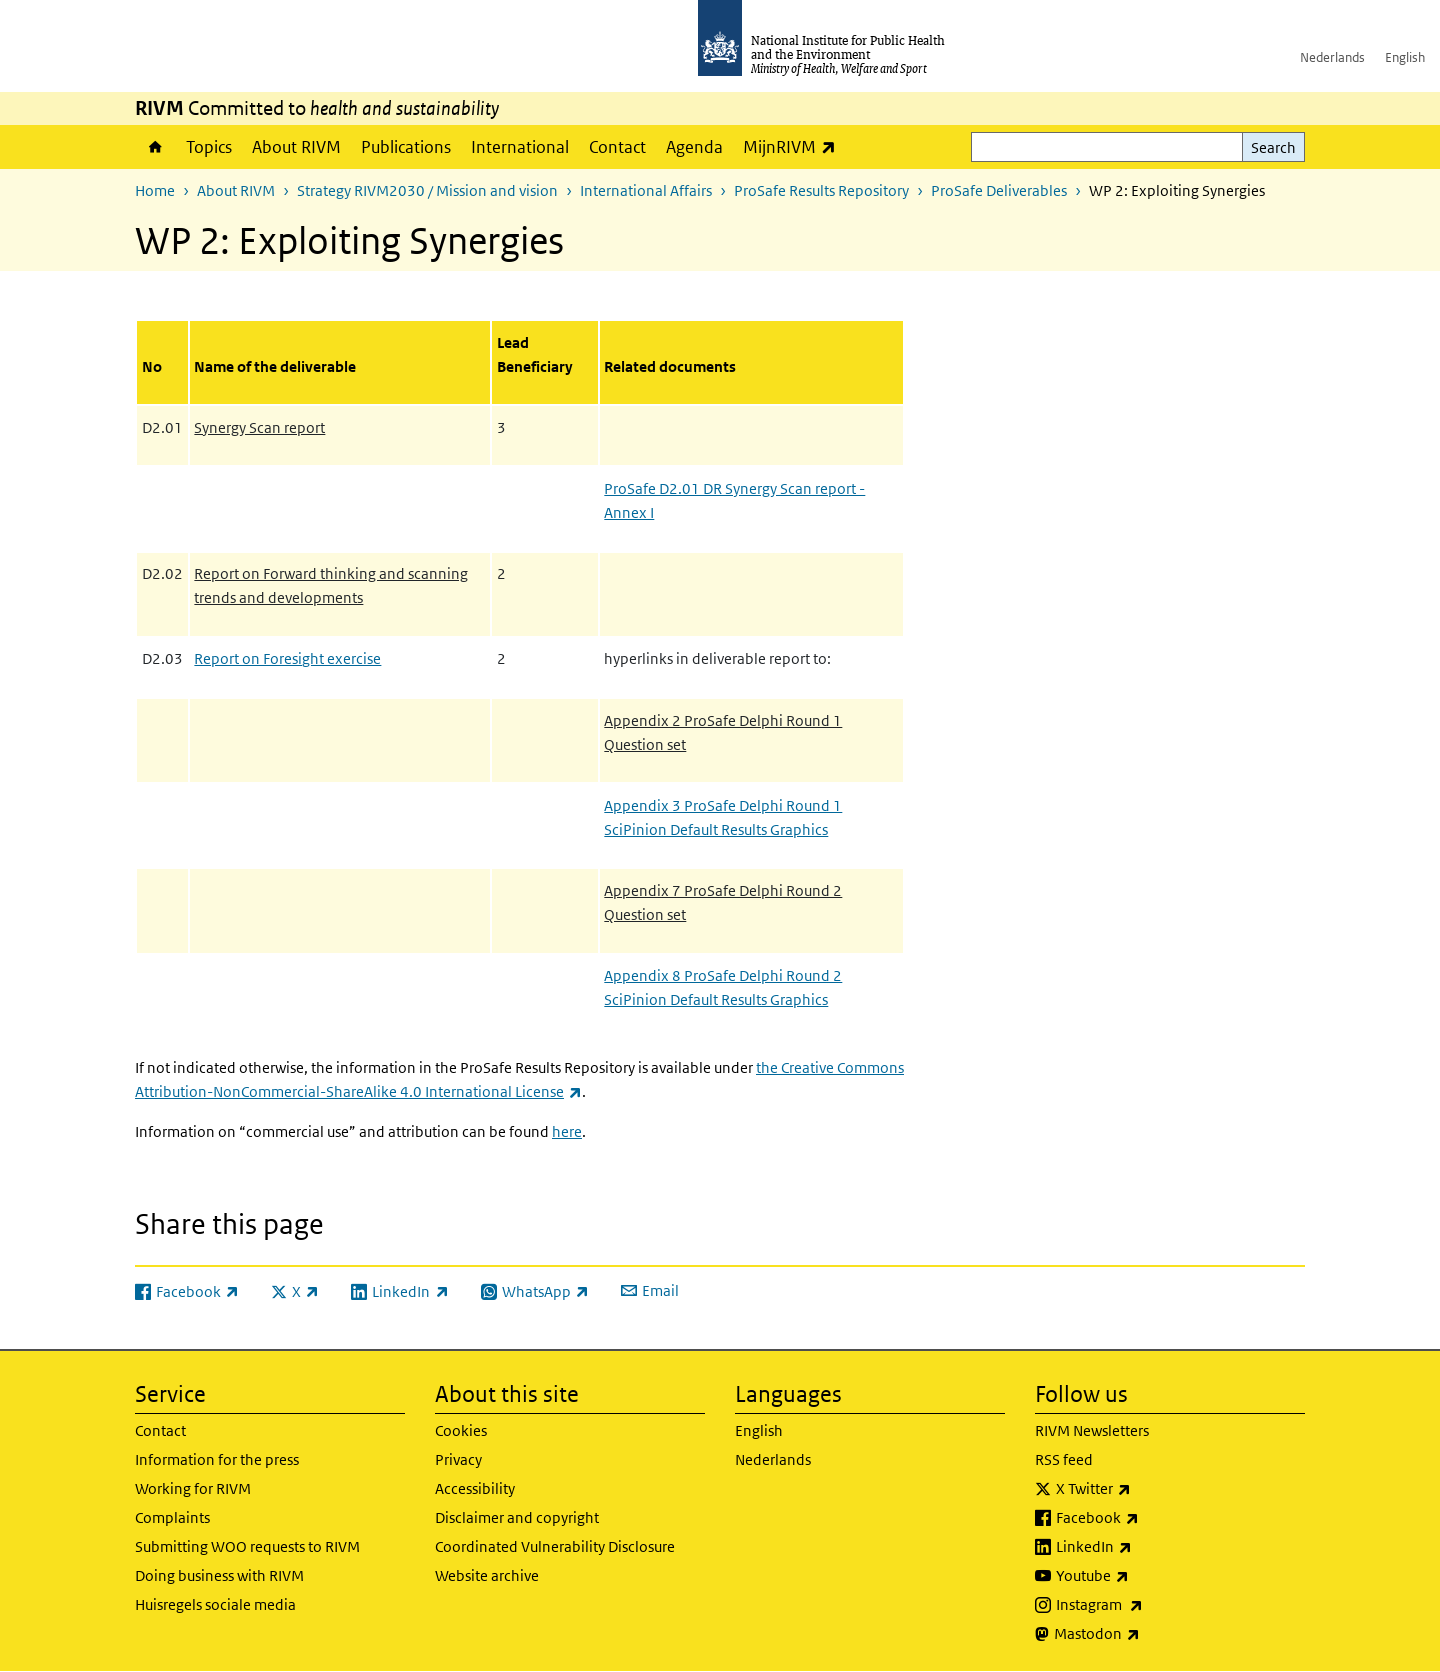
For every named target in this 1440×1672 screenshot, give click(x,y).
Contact (617, 147)
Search (1273, 147)
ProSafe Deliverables (999, 190)
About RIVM (296, 147)
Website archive (487, 1575)
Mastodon (1149, 1634)
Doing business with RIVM (219, 1575)
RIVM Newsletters (1092, 1430)
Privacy (458, 1459)
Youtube (1145, 1576)
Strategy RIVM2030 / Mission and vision (427, 190)
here (567, 1131)
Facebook (1150, 1518)
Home (155, 147)
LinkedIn (1146, 1547)
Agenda (694, 147)
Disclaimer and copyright (517, 1517)
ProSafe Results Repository (821, 190)
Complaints (172, 1517)
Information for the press (217, 1459)
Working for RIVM (193, 1488)
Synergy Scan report (259, 427)
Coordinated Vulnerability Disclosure (555, 1546)
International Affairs (646, 190)
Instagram (1152, 1605)
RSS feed (1064, 1459)
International (520, 147)
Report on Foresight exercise (287, 658)
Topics (209, 147)
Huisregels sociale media (215, 1604)
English (1405, 57)
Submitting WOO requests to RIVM (247, 1546)
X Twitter (1146, 1489)
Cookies (461, 1430)
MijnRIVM (794, 146)
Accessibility (475, 1488)
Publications (406, 147)
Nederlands (1332, 57)
